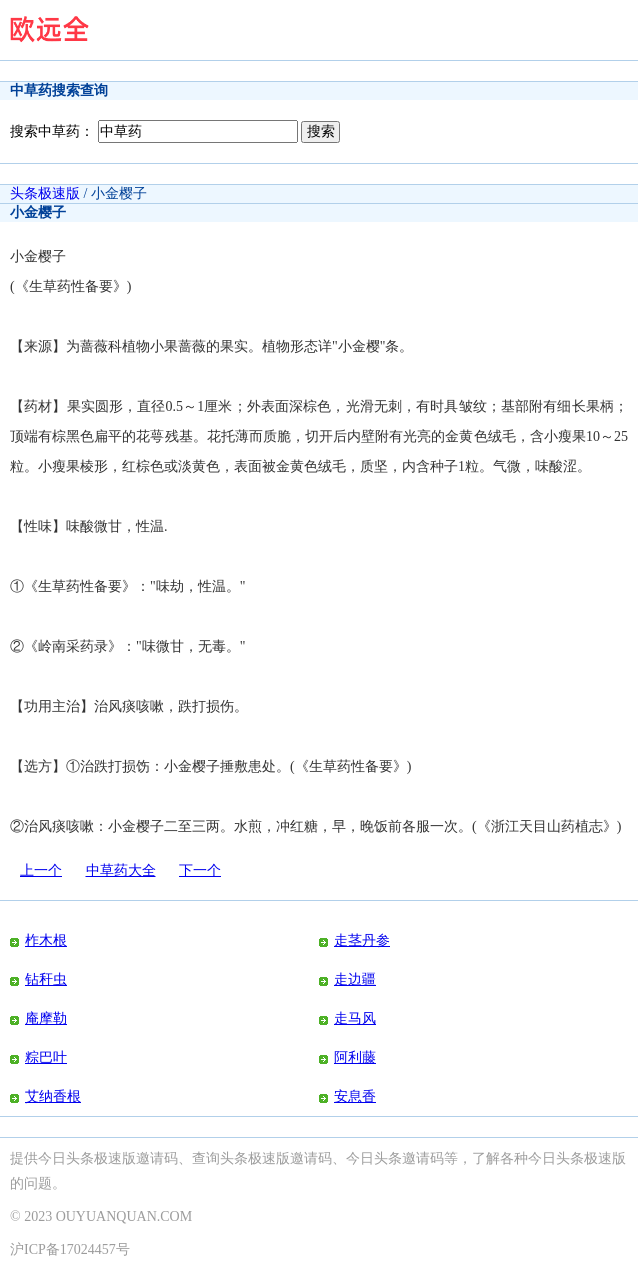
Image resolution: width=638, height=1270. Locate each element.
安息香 (355, 1096)
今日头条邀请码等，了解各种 (437, 1158)
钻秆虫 (46, 979)
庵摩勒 (46, 1018)
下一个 (200, 870)
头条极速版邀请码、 (283, 1158)
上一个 (41, 870)
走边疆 (355, 979)
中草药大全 (121, 870)
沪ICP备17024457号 (70, 1249)
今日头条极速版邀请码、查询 (129, 1158)
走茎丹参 (362, 940)
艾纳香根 (53, 1096)
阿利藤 (355, 1057)
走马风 (355, 1018)
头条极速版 (45, 193)
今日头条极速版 (577, 1158)
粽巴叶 (46, 1057)
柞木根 (46, 940)
